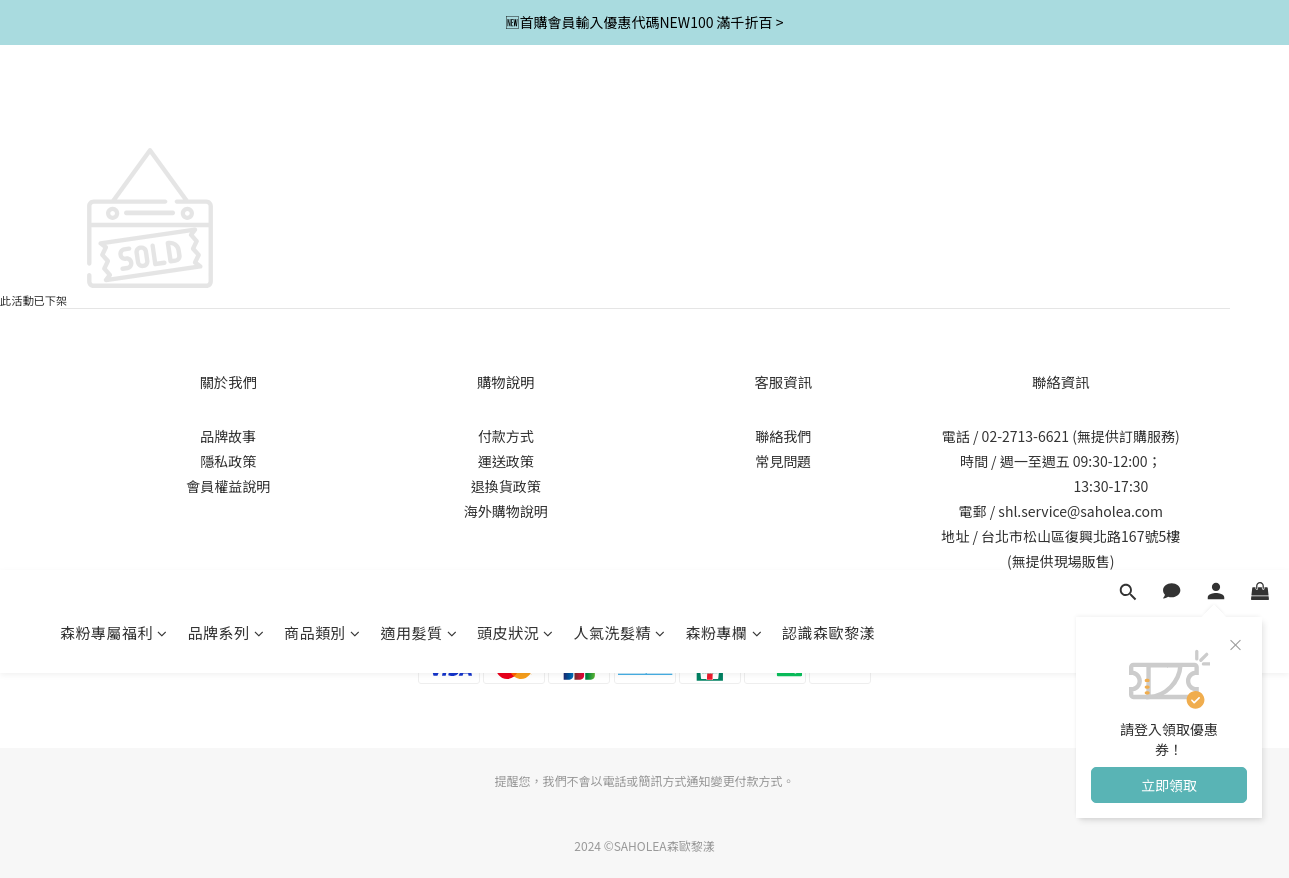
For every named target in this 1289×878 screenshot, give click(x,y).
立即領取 (1169, 260)
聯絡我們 (783, 436)
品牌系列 (226, 107)
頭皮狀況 (515, 107)
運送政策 (506, 461)
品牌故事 (228, 436)
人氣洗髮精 (620, 107)
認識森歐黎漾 (828, 107)
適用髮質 (419, 107)
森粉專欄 (724, 107)
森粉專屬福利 (114, 107)
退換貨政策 (506, 486)
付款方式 (506, 436)
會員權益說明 (228, 486)
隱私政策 (228, 461)
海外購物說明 (506, 511)
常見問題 (783, 461)
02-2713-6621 (1025, 436)
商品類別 (322, 107)
